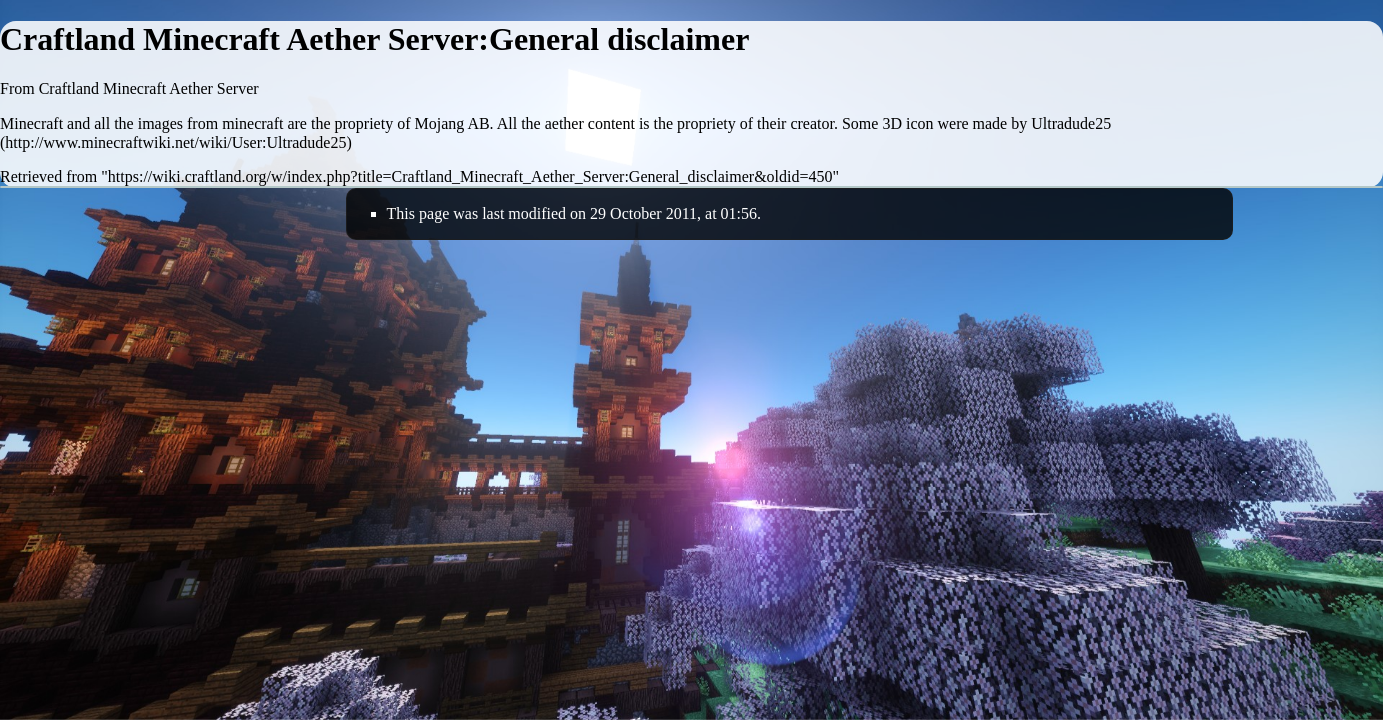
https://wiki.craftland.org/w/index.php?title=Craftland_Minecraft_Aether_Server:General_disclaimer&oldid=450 (470, 176)
